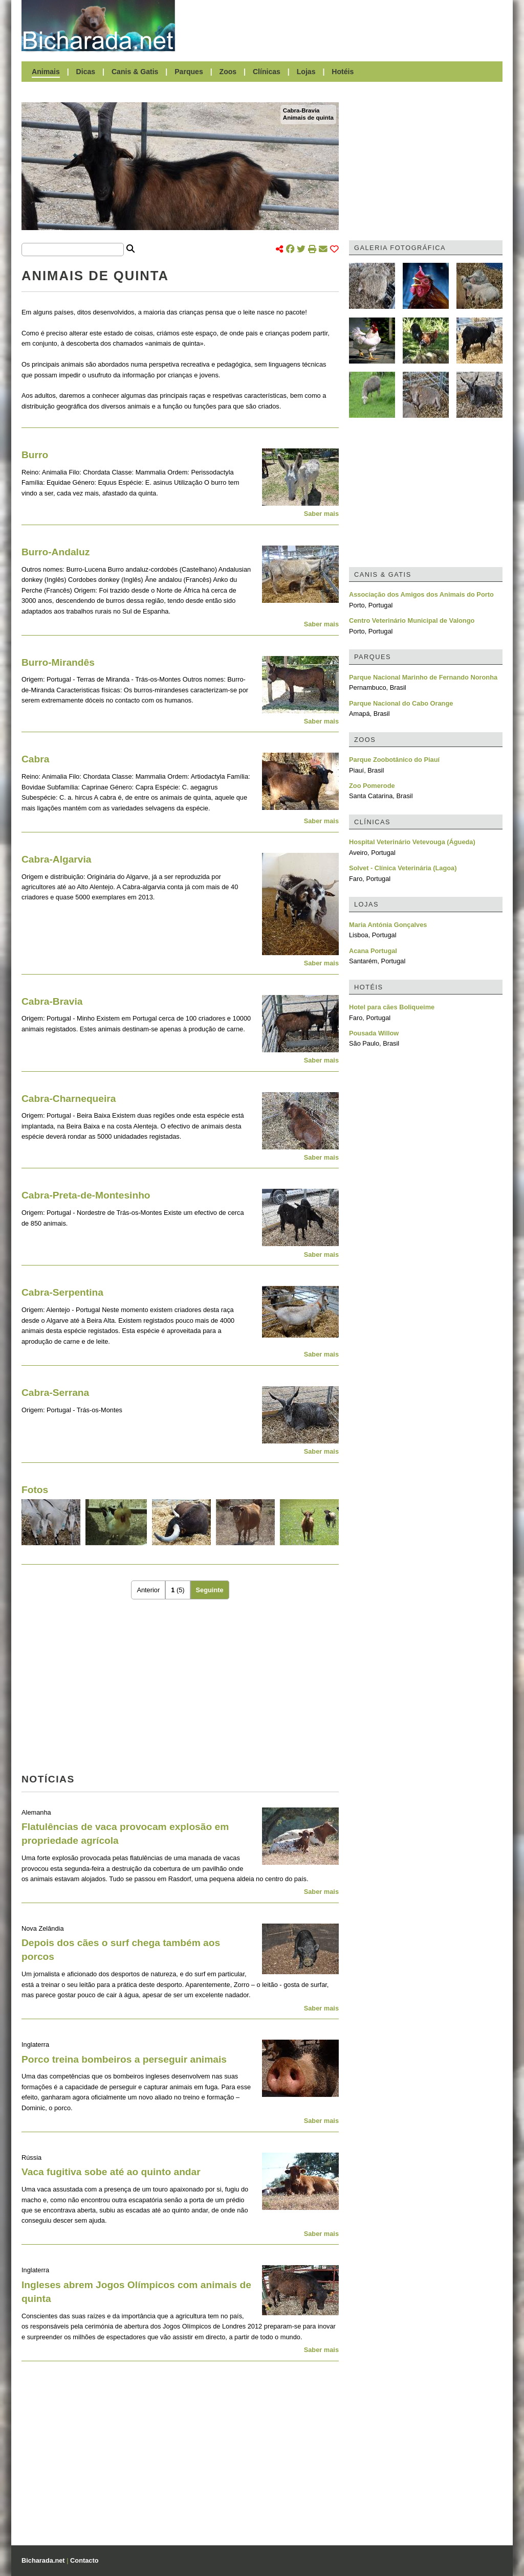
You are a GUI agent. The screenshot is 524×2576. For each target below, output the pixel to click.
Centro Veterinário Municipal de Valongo (411, 620)
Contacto (84, 2560)
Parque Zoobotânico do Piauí (394, 759)
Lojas (306, 71)
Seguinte (210, 1590)
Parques (188, 71)
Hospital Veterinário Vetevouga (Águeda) (412, 842)
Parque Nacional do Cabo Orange (401, 703)
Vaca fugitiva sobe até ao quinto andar (111, 2171)
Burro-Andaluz (55, 552)
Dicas (86, 71)
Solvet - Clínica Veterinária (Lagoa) (403, 868)
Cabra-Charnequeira (68, 1098)
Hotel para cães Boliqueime (391, 1007)
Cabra (35, 759)
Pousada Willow (374, 1033)
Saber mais (321, 513)
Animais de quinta (308, 118)
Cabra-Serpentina (62, 1292)
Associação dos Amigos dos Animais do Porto (421, 594)
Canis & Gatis (135, 71)
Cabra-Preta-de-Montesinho (85, 1195)
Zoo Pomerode (372, 785)
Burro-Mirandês (58, 662)
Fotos (34, 1489)
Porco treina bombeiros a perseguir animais (124, 2059)
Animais (46, 71)
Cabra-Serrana (55, 1392)
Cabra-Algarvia (56, 859)
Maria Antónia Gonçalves (388, 925)
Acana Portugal (373, 951)
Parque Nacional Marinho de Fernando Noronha (423, 677)
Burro (34, 454)
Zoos (228, 71)
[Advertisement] (344, 25)
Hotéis (343, 71)
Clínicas (266, 71)
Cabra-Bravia (301, 110)
